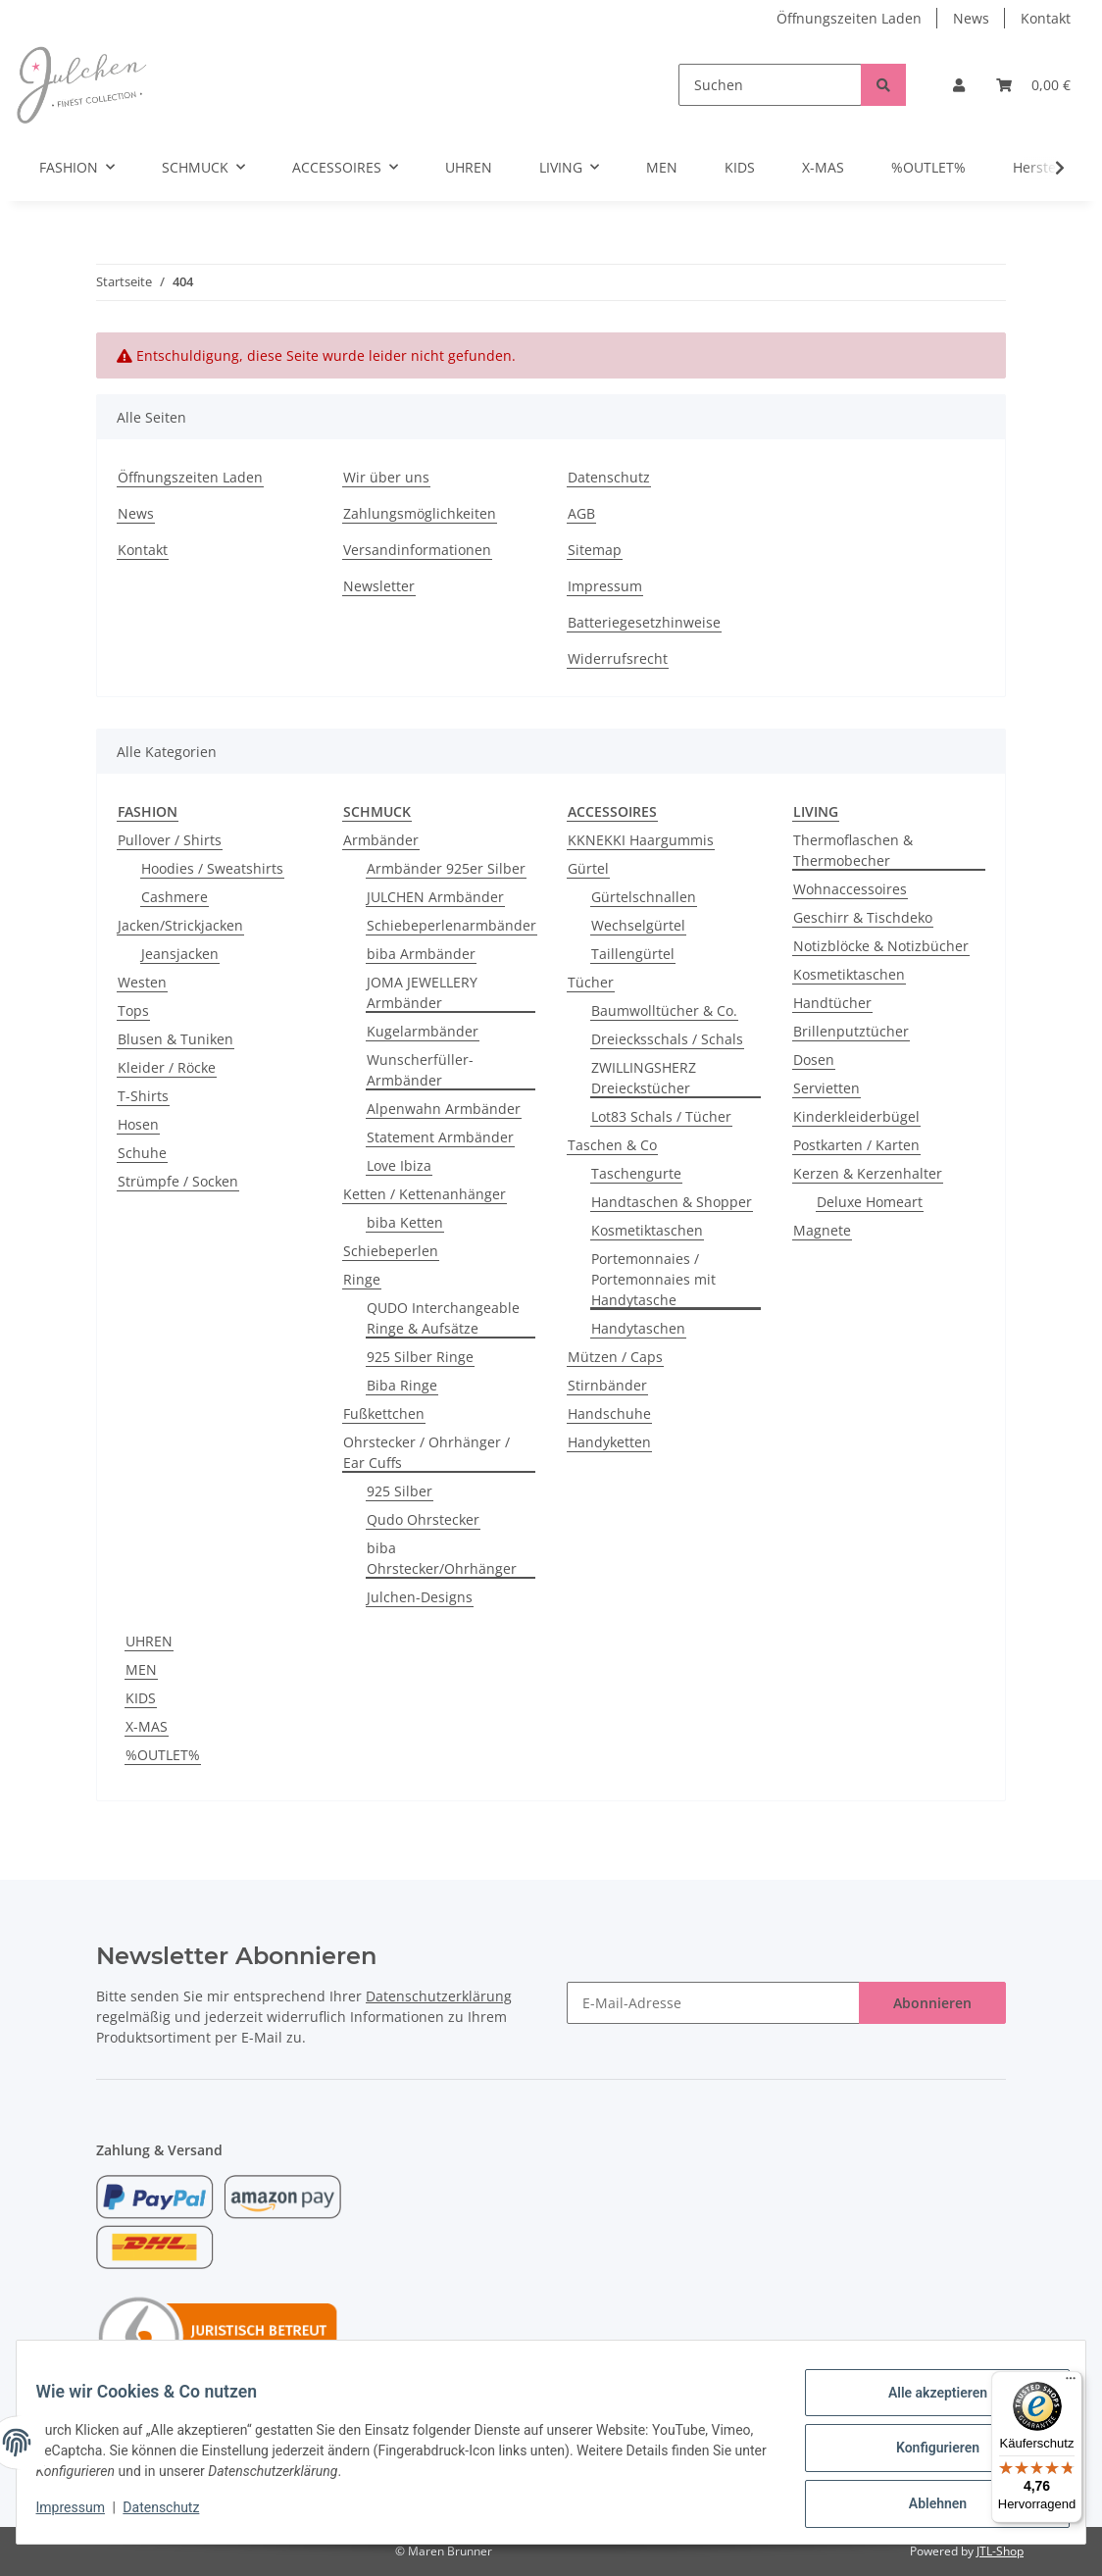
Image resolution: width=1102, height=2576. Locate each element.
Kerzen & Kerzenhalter (867, 1173)
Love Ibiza (399, 1165)
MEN (141, 1669)
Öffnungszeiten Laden (849, 18)
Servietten (826, 1088)
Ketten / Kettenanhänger (424, 1194)
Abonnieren (932, 2003)
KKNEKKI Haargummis (641, 840)
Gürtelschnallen (643, 896)
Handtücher (832, 1002)
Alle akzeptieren (925, 2404)
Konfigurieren (925, 2455)
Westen (142, 982)
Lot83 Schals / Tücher (661, 1116)
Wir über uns (386, 477)
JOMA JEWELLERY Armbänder (422, 992)
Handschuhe (609, 1413)
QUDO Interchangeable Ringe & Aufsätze (443, 1318)
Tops (133, 1010)
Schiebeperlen (390, 1250)
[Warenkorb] (1033, 85)
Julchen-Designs (420, 1597)
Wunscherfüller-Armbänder (420, 1069)
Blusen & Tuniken (175, 1039)
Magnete (822, 1230)
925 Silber (399, 1491)
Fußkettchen (384, 1413)
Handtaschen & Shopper (671, 1201)
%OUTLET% (162, 1754)
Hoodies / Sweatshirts (212, 868)
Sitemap (595, 549)
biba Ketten (405, 1222)
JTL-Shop (1000, 2551)
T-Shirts (143, 1095)
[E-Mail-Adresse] (713, 2003)
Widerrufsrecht (618, 658)
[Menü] (1070, 2383)
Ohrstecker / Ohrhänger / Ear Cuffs (426, 1452)
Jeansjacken (180, 953)
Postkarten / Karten (856, 1145)
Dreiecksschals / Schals (667, 1039)
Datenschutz (609, 477)
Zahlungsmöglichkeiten (419, 513)
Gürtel (588, 868)
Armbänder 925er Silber (446, 868)
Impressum (605, 586)
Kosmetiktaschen (647, 1230)
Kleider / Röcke (167, 1067)
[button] (958, 85)
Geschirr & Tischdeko (862, 917)
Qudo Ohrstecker (423, 1519)
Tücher (591, 982)
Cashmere (174, 896)
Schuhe (142, 1152)
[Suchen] (770, 85)
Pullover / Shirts (170, 840)
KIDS (140, 1698)
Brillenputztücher (851, 1031)
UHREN (149, 1641)
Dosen (813, 1059)
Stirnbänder (607, 1385)
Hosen (138, 1124)
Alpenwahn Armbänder (444, 1108)
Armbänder (381, 840)
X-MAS (146, 1726)
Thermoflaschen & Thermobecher (853, 850)
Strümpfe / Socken (178, 1181)
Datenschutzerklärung (439, 1996)
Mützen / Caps (615, 1356)
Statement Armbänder (440, 1137)
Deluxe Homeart (870, 1201)
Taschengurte (636, 1173)
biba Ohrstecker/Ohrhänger (442, 1558)
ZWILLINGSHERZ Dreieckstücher (643, 1077)
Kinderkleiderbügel (856, 1116)
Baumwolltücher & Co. (664, 1010)
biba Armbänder (421, 953)
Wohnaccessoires (850, 889)
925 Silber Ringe (420, 1356)
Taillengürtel (633, 953)
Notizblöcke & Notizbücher (881, 945)
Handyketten (609, 1442)
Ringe (361, 1279)
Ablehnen (925, 2506)
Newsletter (379, 586)
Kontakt (1046, 18)
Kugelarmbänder (422, 1031)
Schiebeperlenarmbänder (451, 925)
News (971, 18)
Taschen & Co (612, 1145)
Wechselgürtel (638, 925)
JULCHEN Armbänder (435, 896)
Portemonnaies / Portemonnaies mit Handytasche (653, 1279)
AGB (581, 513)
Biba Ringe (402, 1385)
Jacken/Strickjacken (180, 925)
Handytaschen (638, 1328)
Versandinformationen (417, 549)
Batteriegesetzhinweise (644, 622)
